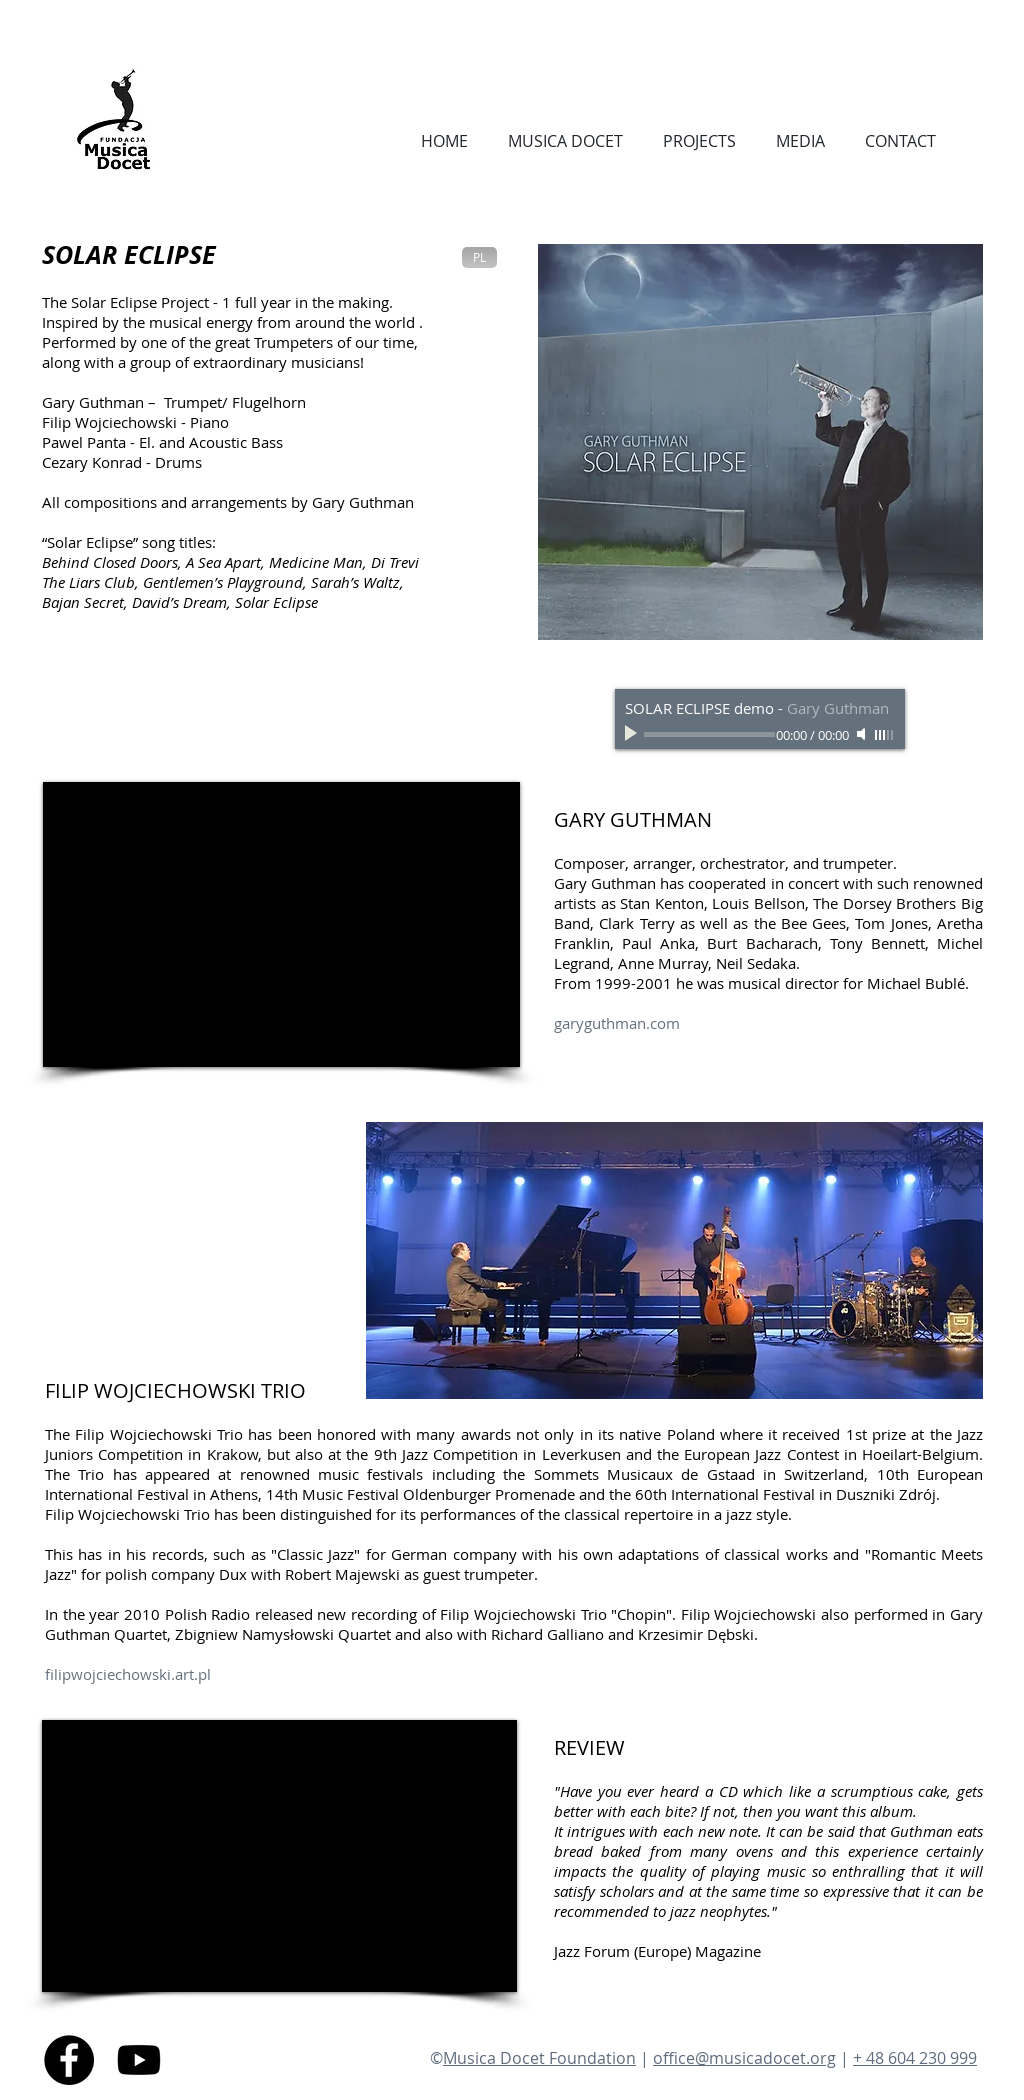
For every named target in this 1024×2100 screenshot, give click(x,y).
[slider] (885, 735)
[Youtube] (139, 2060)
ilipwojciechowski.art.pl (132, 1674)
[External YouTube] (281, 924)
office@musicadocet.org (744, 2058)
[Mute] (863, 734)
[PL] (479, 257)
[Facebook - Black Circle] (69, 2060)
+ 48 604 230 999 (915, 2058)
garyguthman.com (617, 1023)
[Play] (633, 734)
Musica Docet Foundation (539, 2058)
